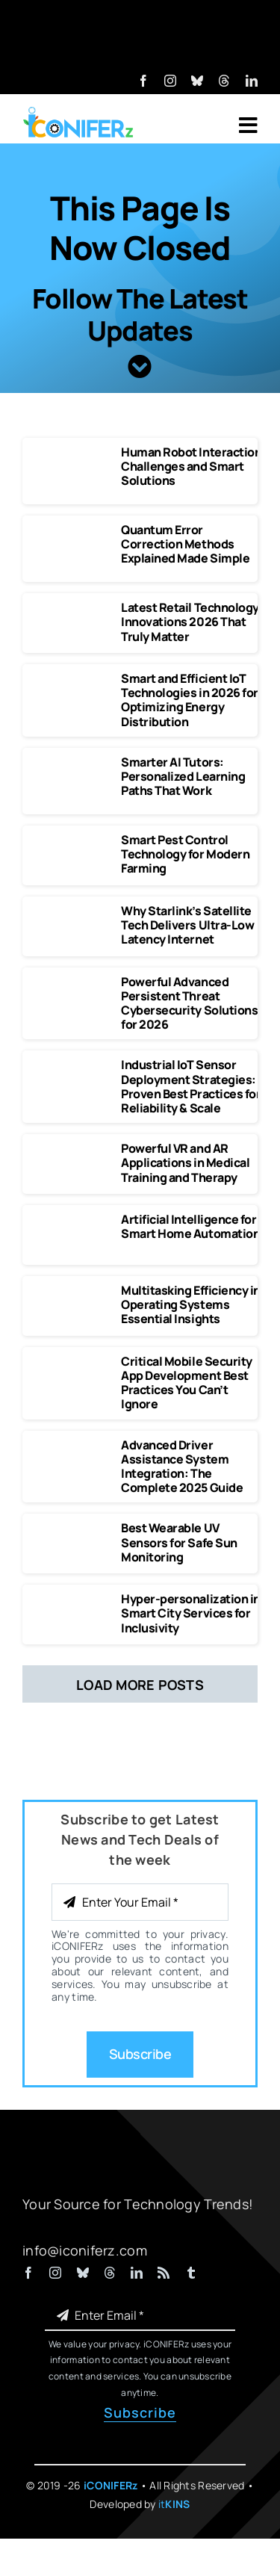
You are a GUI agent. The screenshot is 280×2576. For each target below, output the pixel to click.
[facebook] (143, 81)
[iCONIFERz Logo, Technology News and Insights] (78, 112)
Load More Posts (140, 1685)
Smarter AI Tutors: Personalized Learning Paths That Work (183, 776)
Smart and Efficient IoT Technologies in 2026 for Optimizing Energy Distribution (189, 700)
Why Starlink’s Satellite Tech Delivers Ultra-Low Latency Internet (187, 924)
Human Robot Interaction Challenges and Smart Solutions (191, 466)
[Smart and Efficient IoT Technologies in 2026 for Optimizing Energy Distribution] (72, 678)
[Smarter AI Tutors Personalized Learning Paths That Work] (72, 762)
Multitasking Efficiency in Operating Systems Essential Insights (191, 1304)
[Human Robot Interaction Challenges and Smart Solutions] (72, 452)
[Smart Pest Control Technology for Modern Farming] (72, 840)
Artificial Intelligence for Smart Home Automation (190, 1226)
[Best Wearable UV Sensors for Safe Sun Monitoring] (72, 1528)
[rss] (163, 2273)
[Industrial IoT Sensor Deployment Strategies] (72, 1065)
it (174, 2504)
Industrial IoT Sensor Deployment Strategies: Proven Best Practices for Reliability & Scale (191, 1086)
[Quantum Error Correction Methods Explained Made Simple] (72, 530)
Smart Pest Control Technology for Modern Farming (185, 854)
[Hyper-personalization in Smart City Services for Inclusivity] (72, 1599)
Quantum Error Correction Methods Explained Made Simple (185, 543)
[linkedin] (252, 81)
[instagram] (170, 81)
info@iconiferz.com (84, 2250)
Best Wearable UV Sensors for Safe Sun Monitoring (179, 1542)
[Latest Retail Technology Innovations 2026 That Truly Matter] (72, 607)
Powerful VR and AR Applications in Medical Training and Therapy (185, 1162)
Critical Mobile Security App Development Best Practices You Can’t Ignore (186, 1383)
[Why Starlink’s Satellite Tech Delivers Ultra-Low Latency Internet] (72, 911)
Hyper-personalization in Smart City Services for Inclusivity (190, 1613)
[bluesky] (197, 81)
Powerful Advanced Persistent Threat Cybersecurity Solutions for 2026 (189, 1003)
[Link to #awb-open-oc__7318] (248, 125)
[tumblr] (191, 2273)
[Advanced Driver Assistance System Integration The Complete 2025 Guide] (72, 1445)
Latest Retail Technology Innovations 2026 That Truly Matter (189, 621)
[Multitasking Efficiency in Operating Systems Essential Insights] (72, 1290)
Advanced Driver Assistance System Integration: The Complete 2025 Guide (182, 1466)
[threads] (224, 81)
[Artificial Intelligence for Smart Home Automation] (72, 1219)
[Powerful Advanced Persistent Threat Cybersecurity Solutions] (72, 982)
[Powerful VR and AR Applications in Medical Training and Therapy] (72, 1148)
